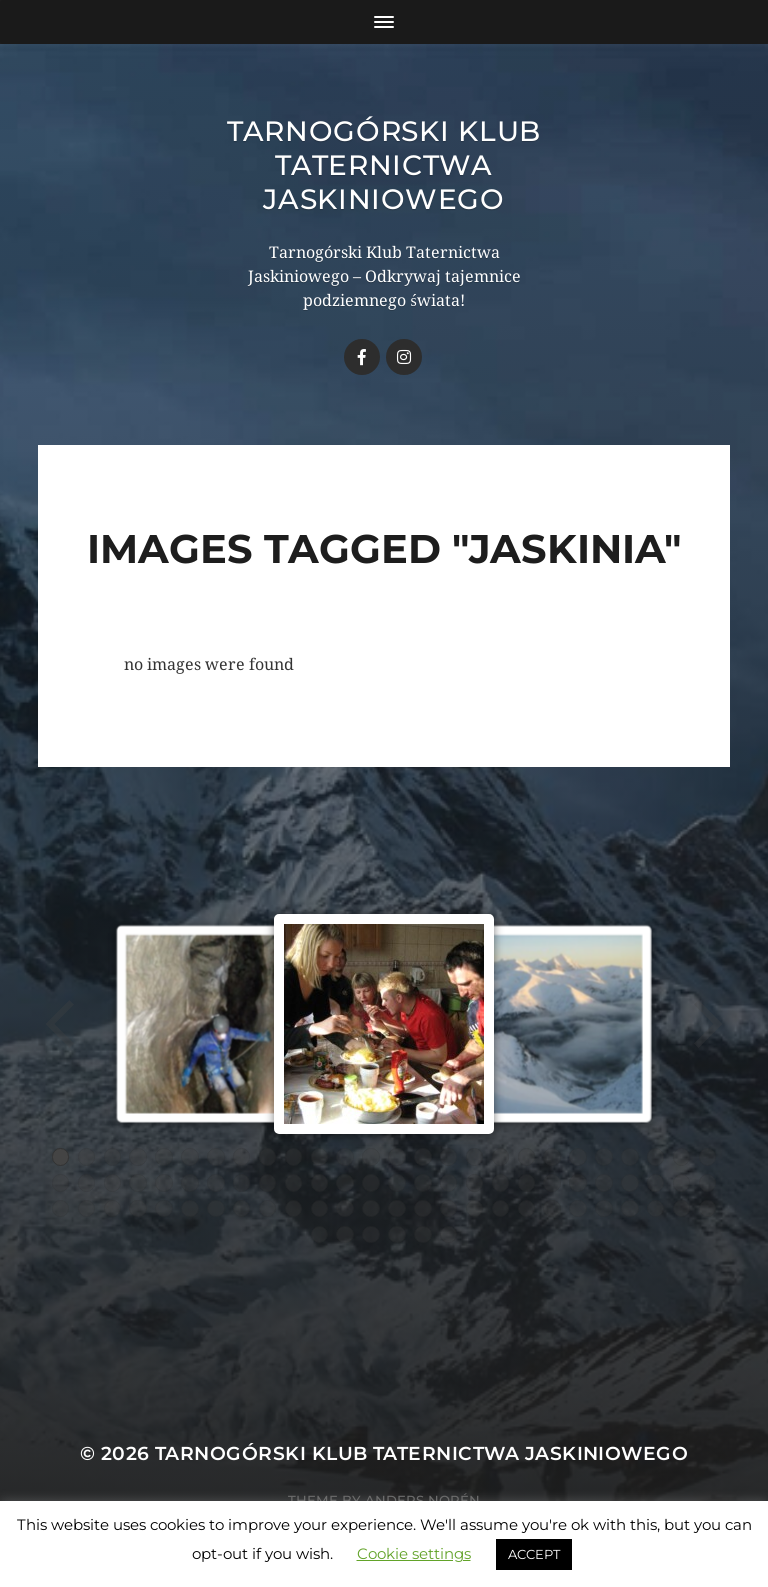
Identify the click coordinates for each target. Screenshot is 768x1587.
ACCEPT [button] (534, 1554)
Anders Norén (422, 1500)
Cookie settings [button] (414, 1553)
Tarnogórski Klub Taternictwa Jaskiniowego (384, 165)
